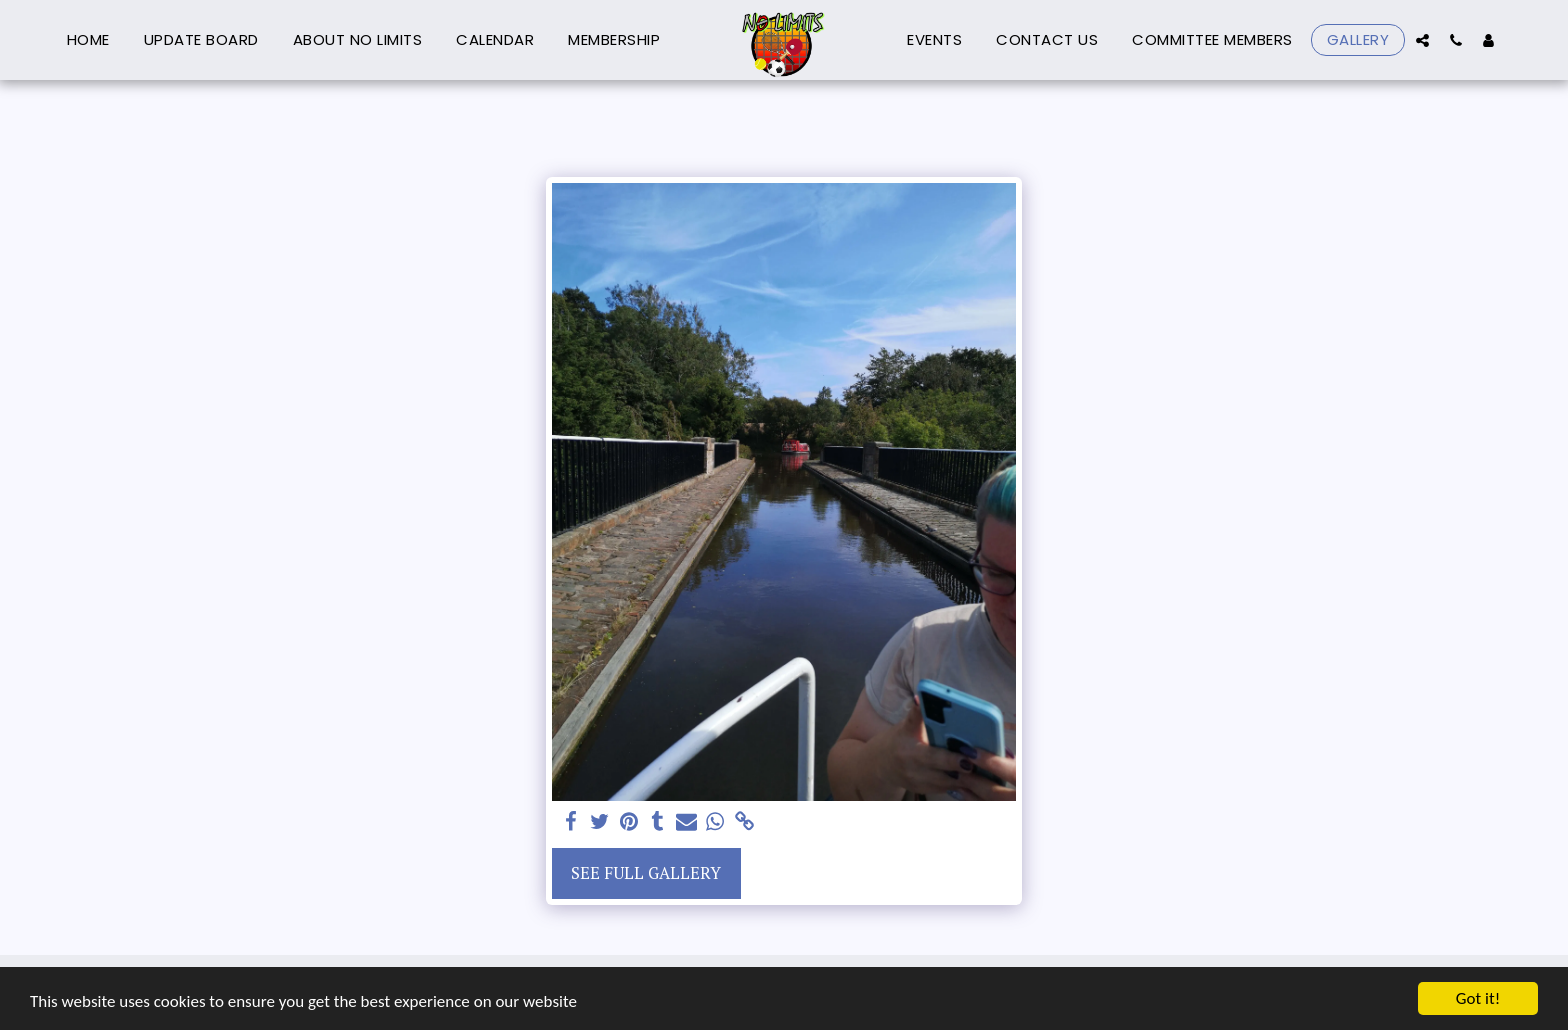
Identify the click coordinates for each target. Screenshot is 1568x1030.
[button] (1422, 40)
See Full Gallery (646, 873)
